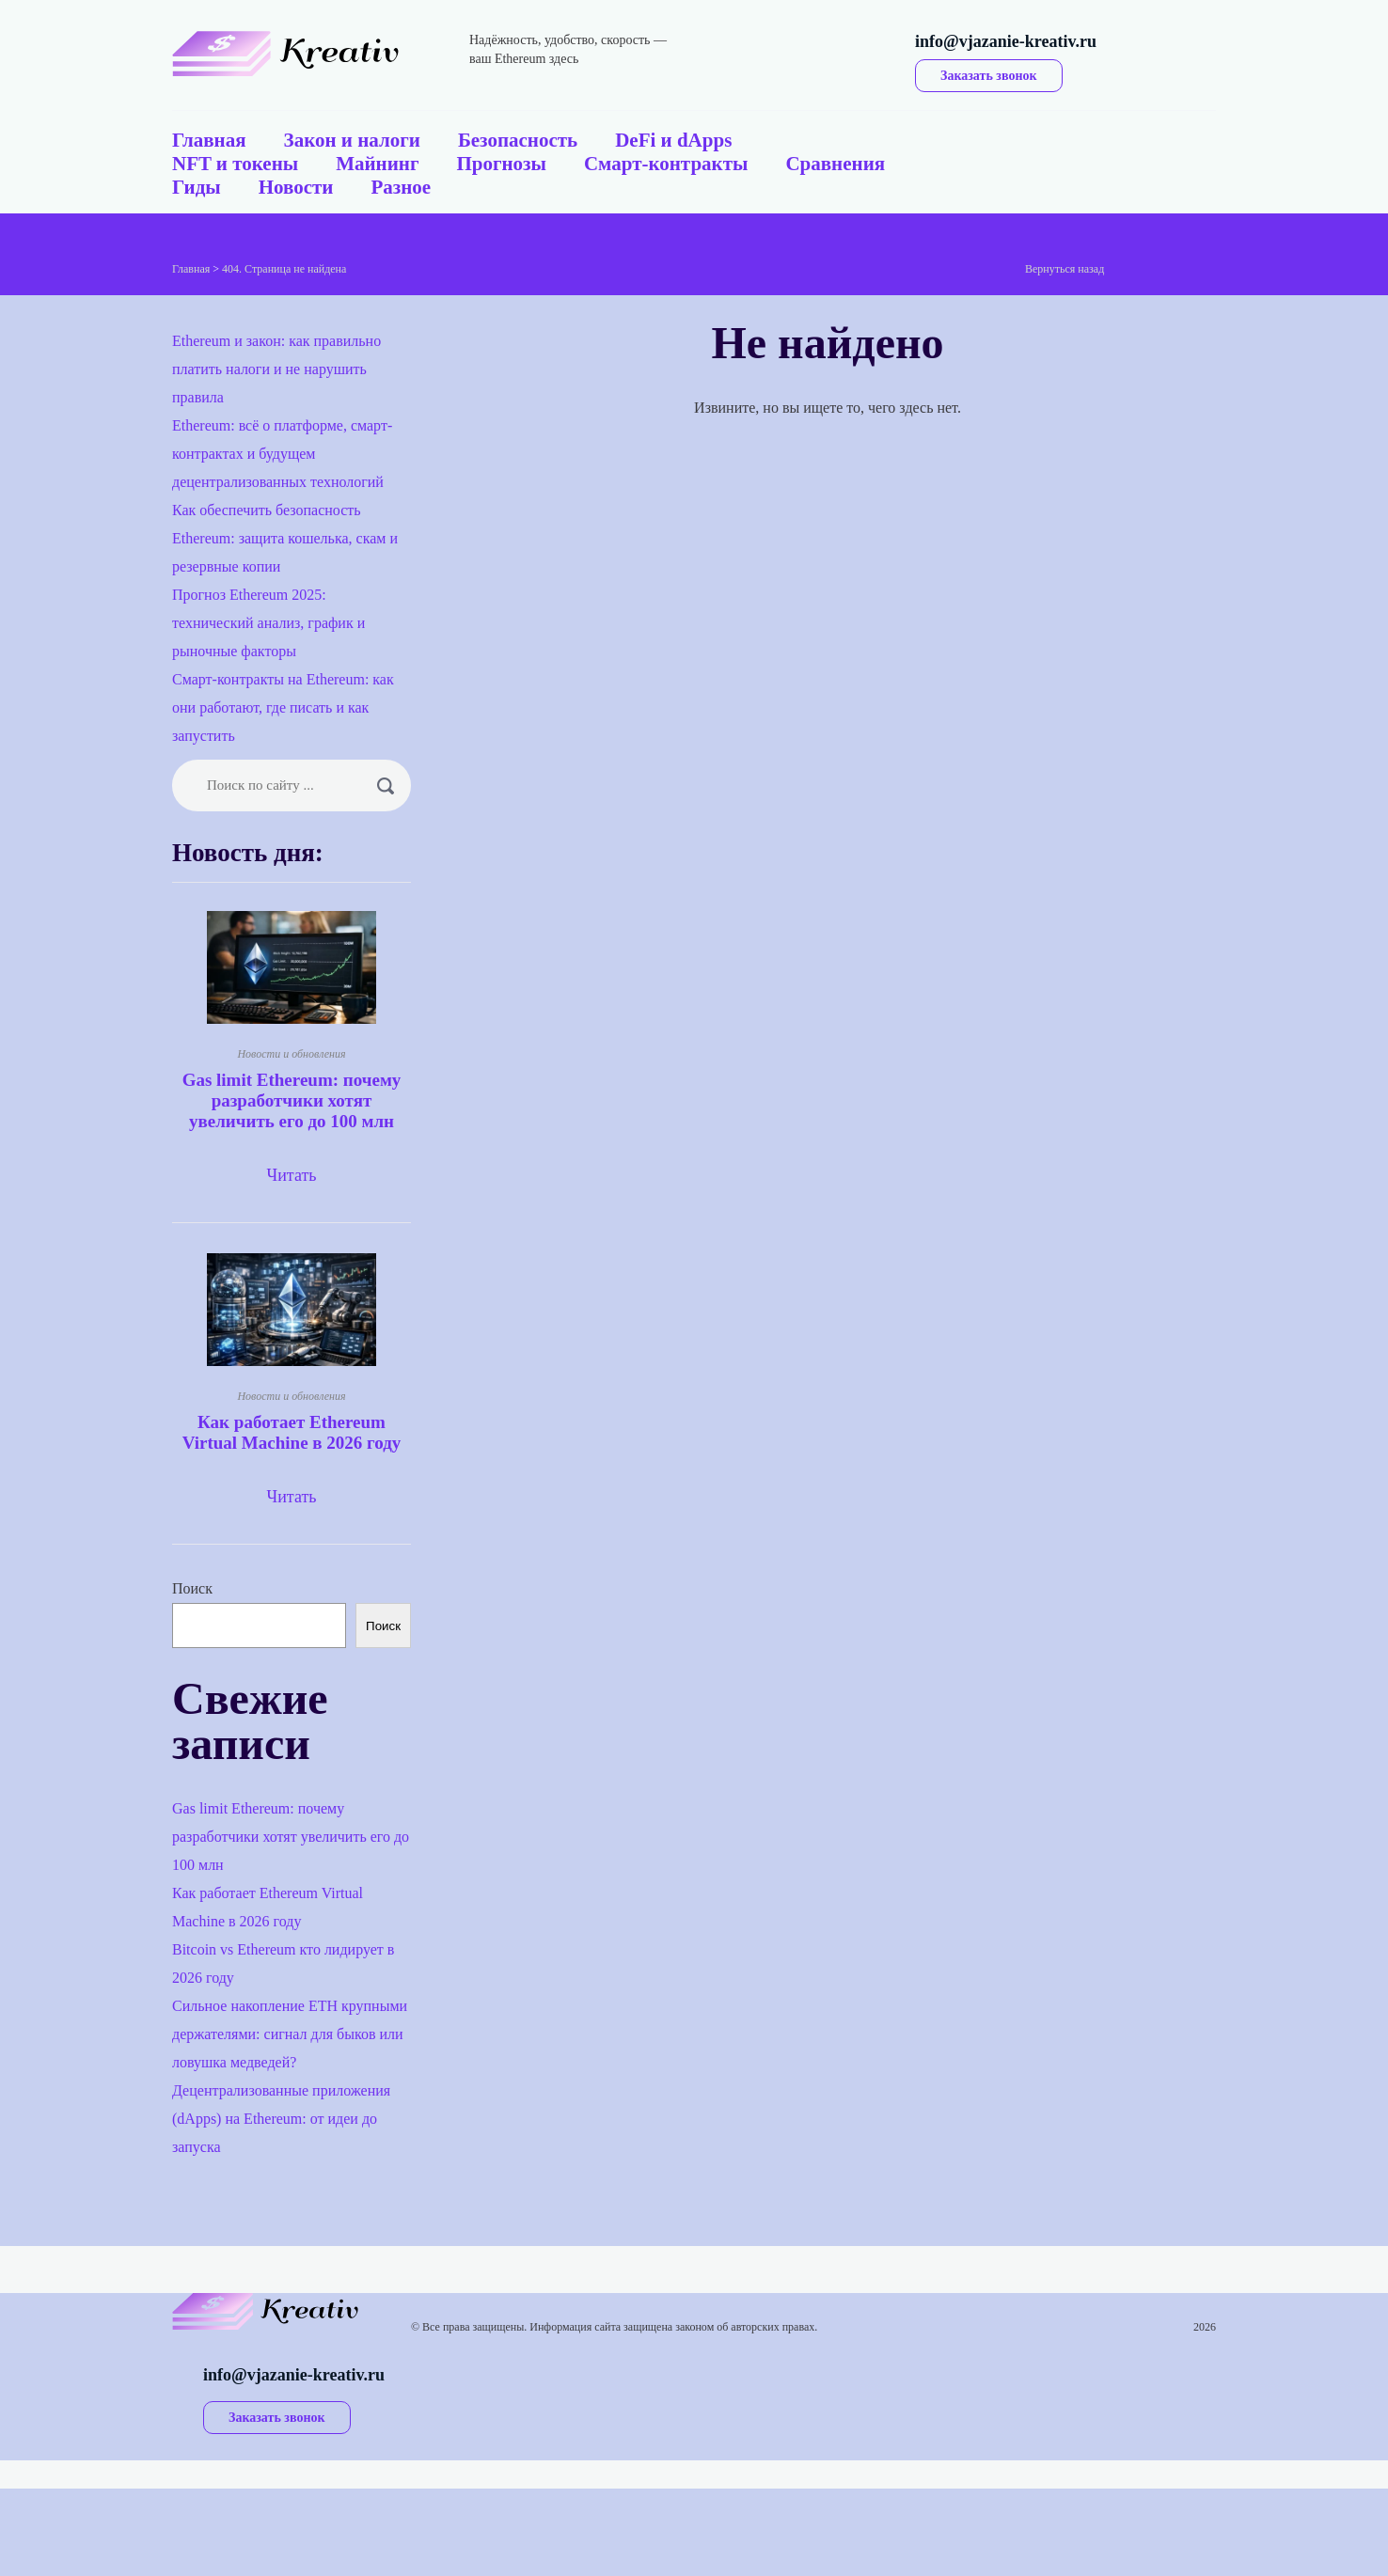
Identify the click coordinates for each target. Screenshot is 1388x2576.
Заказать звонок (988, 76)
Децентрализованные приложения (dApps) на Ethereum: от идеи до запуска (281, 2118)
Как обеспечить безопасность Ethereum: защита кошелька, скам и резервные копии (285, 538)
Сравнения (835, 163)
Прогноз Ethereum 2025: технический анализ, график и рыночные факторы (268, 623)
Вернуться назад (1064, 268)
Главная (209, 140)
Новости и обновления (291, 1053)
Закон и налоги (352, 140)
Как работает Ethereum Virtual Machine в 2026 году (292, 1432)
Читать (291, 1175)
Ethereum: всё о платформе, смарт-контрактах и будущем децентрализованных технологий (282, 453)
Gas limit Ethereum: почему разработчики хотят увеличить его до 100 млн (292, 1100)
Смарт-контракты (666, 163)
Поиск (192, 1588)
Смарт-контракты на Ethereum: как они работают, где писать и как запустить (283, 707)
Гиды (196, 187)
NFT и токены (235, 163)
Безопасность (517, 140)
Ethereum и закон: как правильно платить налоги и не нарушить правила (276, 369)
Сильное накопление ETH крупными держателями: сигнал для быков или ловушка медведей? (289, 2034)
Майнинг (377, 163)
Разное (401, 187)
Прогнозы (500, 163)
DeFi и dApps (673, 140)
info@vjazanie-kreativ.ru (1005, 41)
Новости (296, 187)
